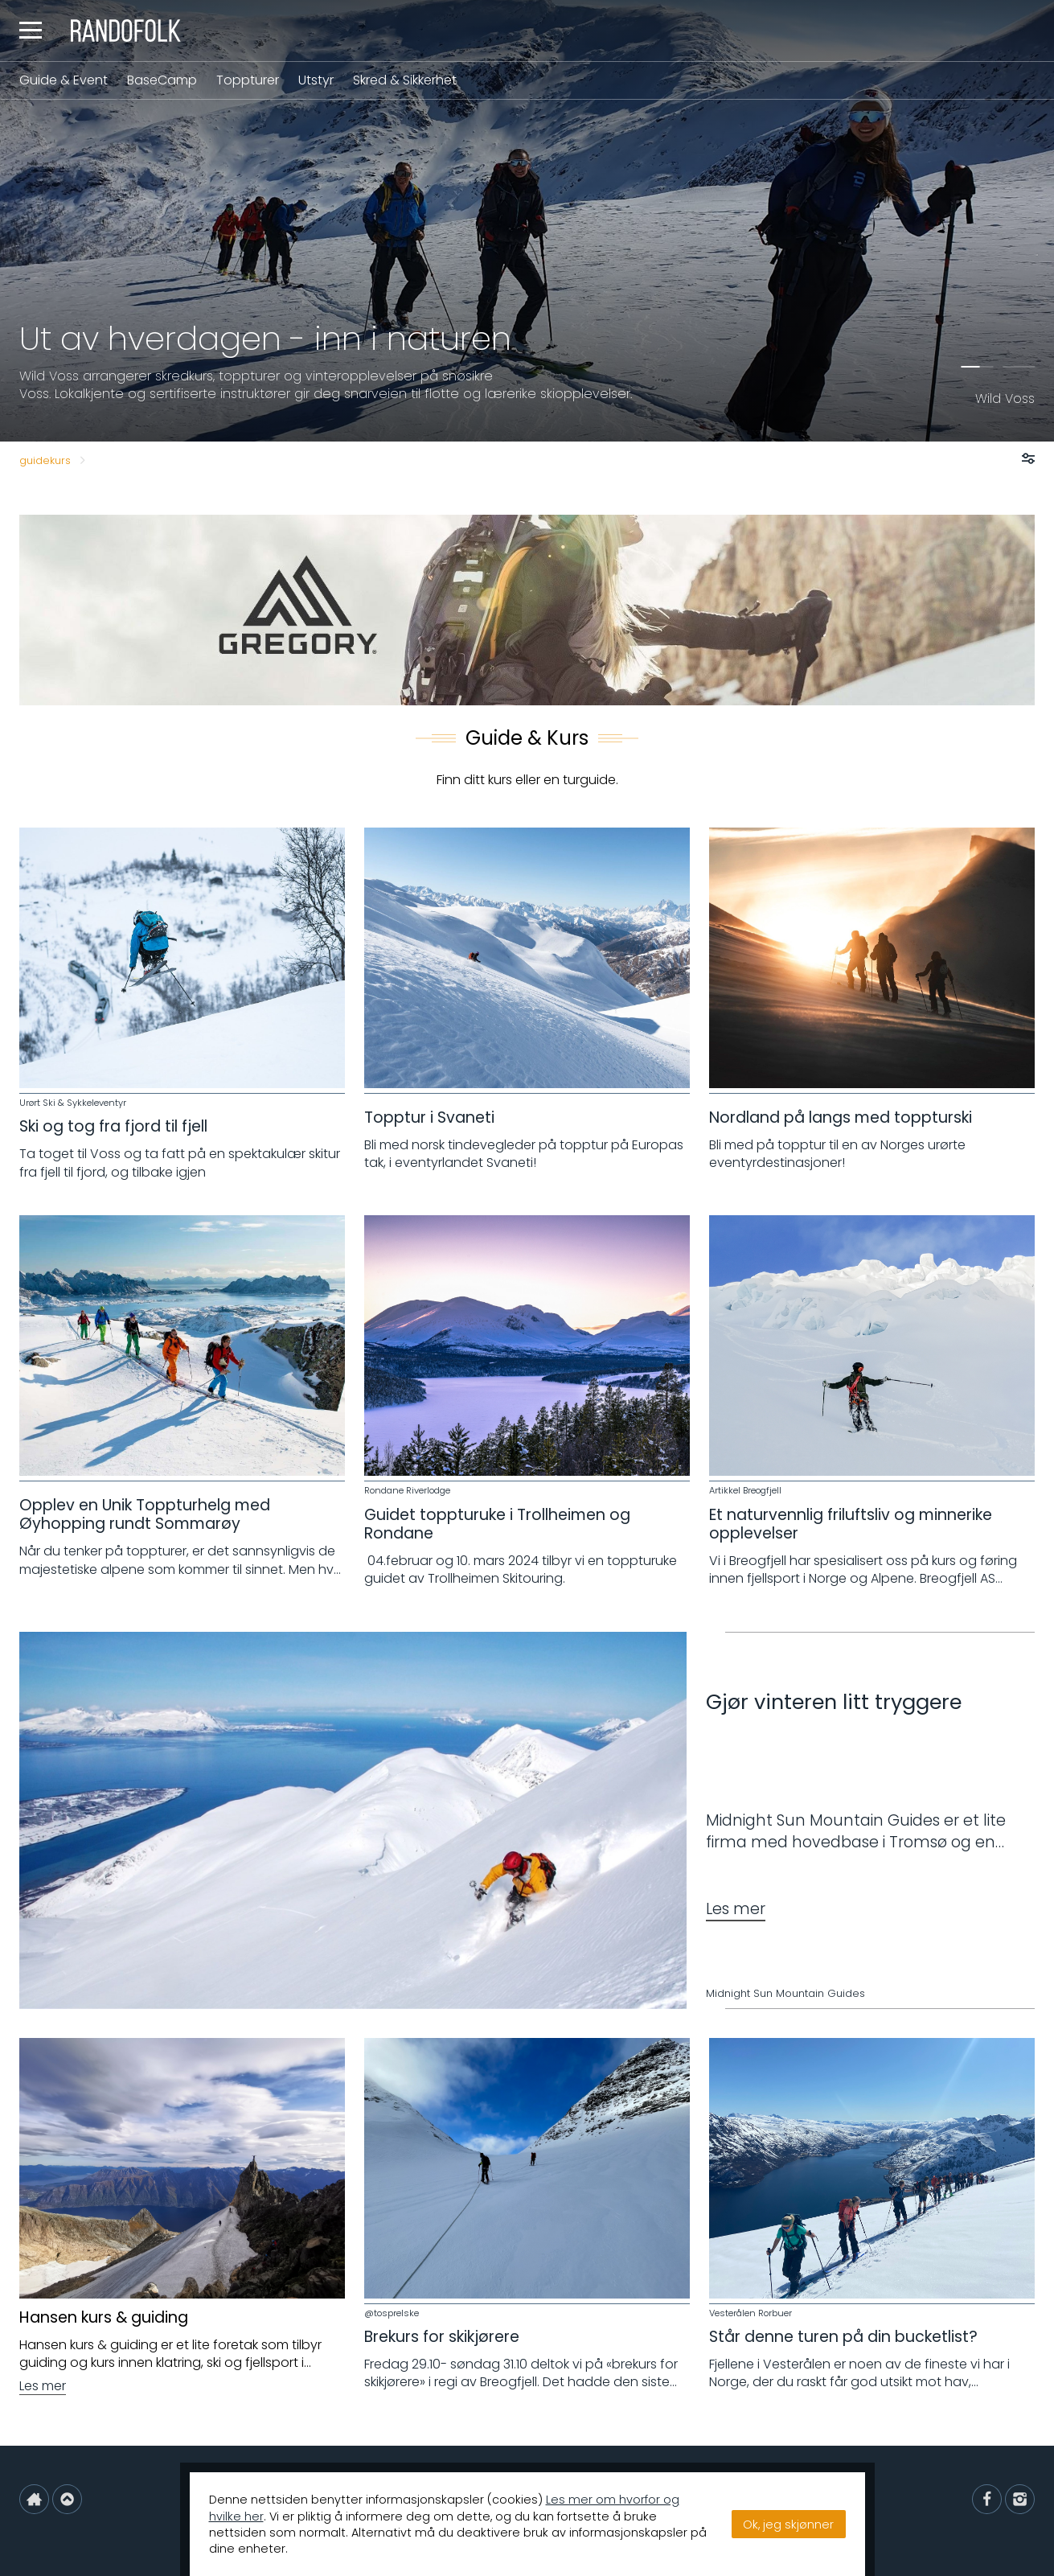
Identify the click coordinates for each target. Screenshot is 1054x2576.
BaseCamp (162, 80)
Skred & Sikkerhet (405, 80)
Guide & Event (63, 80)
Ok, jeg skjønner (788, 2524)
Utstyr (316, 80)
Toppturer (247, 80)
